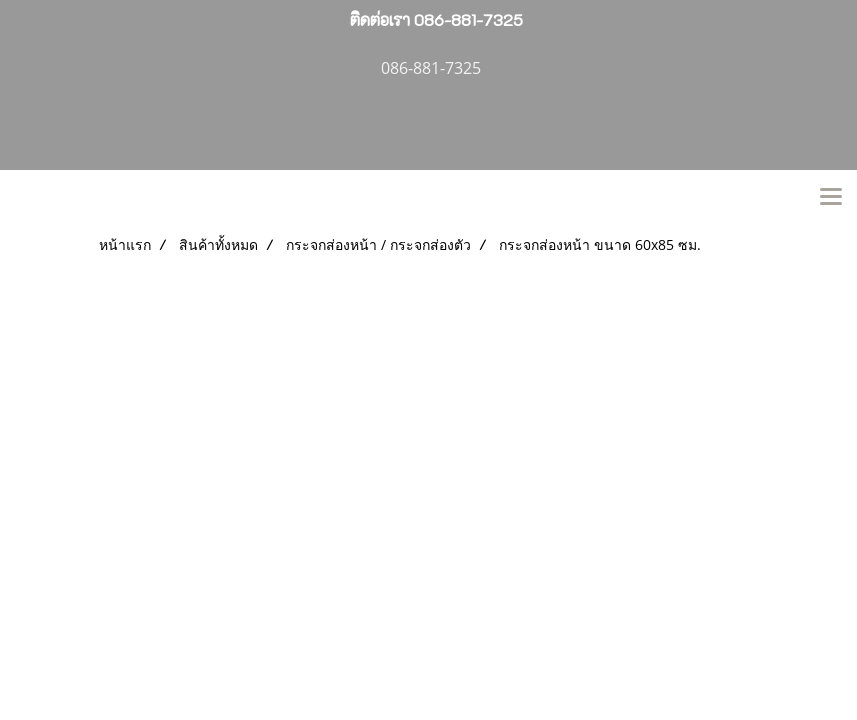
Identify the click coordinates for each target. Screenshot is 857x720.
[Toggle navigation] (831, 198)
